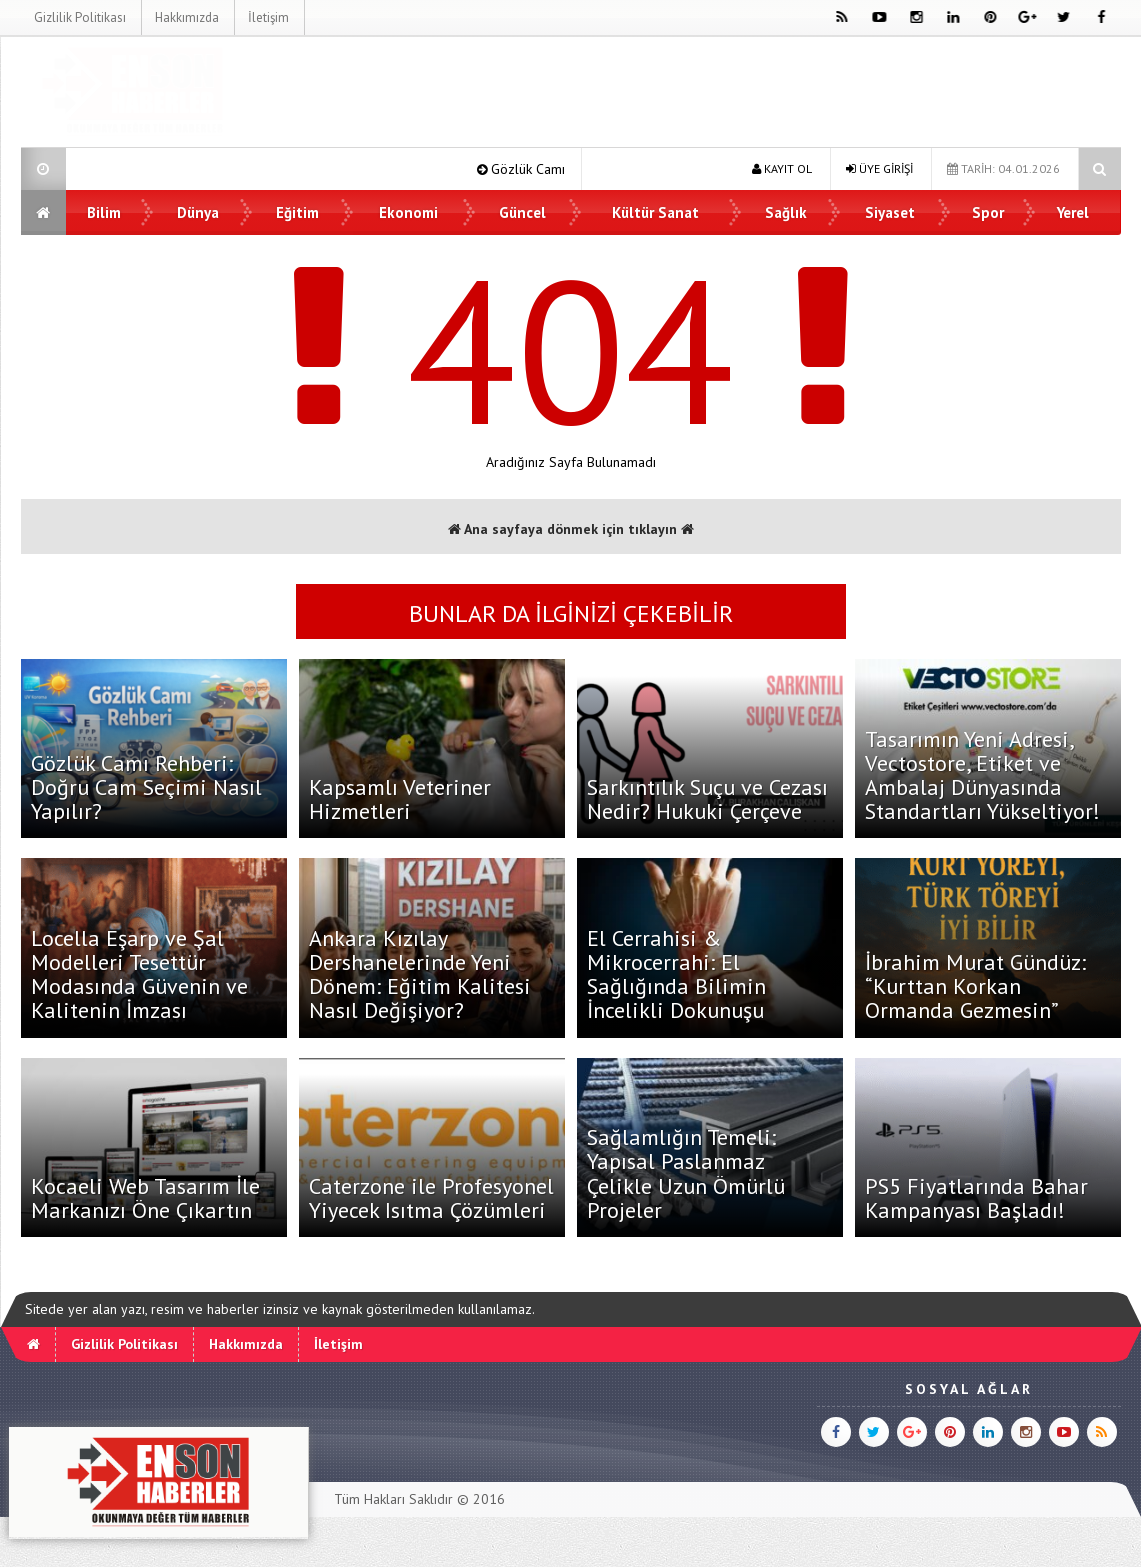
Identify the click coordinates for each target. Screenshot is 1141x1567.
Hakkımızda (186, 17)
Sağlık (786, 212)
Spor (988, 212)
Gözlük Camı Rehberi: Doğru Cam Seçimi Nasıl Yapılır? (146, 787)
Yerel (1073, 212)
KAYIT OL (782, 168)
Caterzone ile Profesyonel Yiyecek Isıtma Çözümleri (431, 1198)
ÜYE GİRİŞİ (879, 168)
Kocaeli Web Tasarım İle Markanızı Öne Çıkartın (145, 1198)
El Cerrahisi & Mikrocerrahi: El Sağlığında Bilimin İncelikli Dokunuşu (676, 974)
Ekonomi (408, 212)
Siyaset (890, 212)
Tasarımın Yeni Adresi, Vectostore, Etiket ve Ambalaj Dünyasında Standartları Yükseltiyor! (982, 775)
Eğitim (297, 212)
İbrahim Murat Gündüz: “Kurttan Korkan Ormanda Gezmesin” (975, 986)
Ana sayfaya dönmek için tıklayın (571, 529)
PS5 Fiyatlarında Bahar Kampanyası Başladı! (976, 1198)
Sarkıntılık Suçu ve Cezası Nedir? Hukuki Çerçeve (707, 799)
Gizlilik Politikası (79, 17)
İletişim (267, 17)
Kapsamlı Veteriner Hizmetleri (400, 799)
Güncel (522, 212)
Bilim (105, 212)
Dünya (198, 212)
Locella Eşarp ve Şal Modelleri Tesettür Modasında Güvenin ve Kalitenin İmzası (139, 974)
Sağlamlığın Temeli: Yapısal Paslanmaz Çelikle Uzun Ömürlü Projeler (686, 1173)
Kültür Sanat (656, 212)
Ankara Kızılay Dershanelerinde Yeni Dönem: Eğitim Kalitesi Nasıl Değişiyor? (420, 974)
